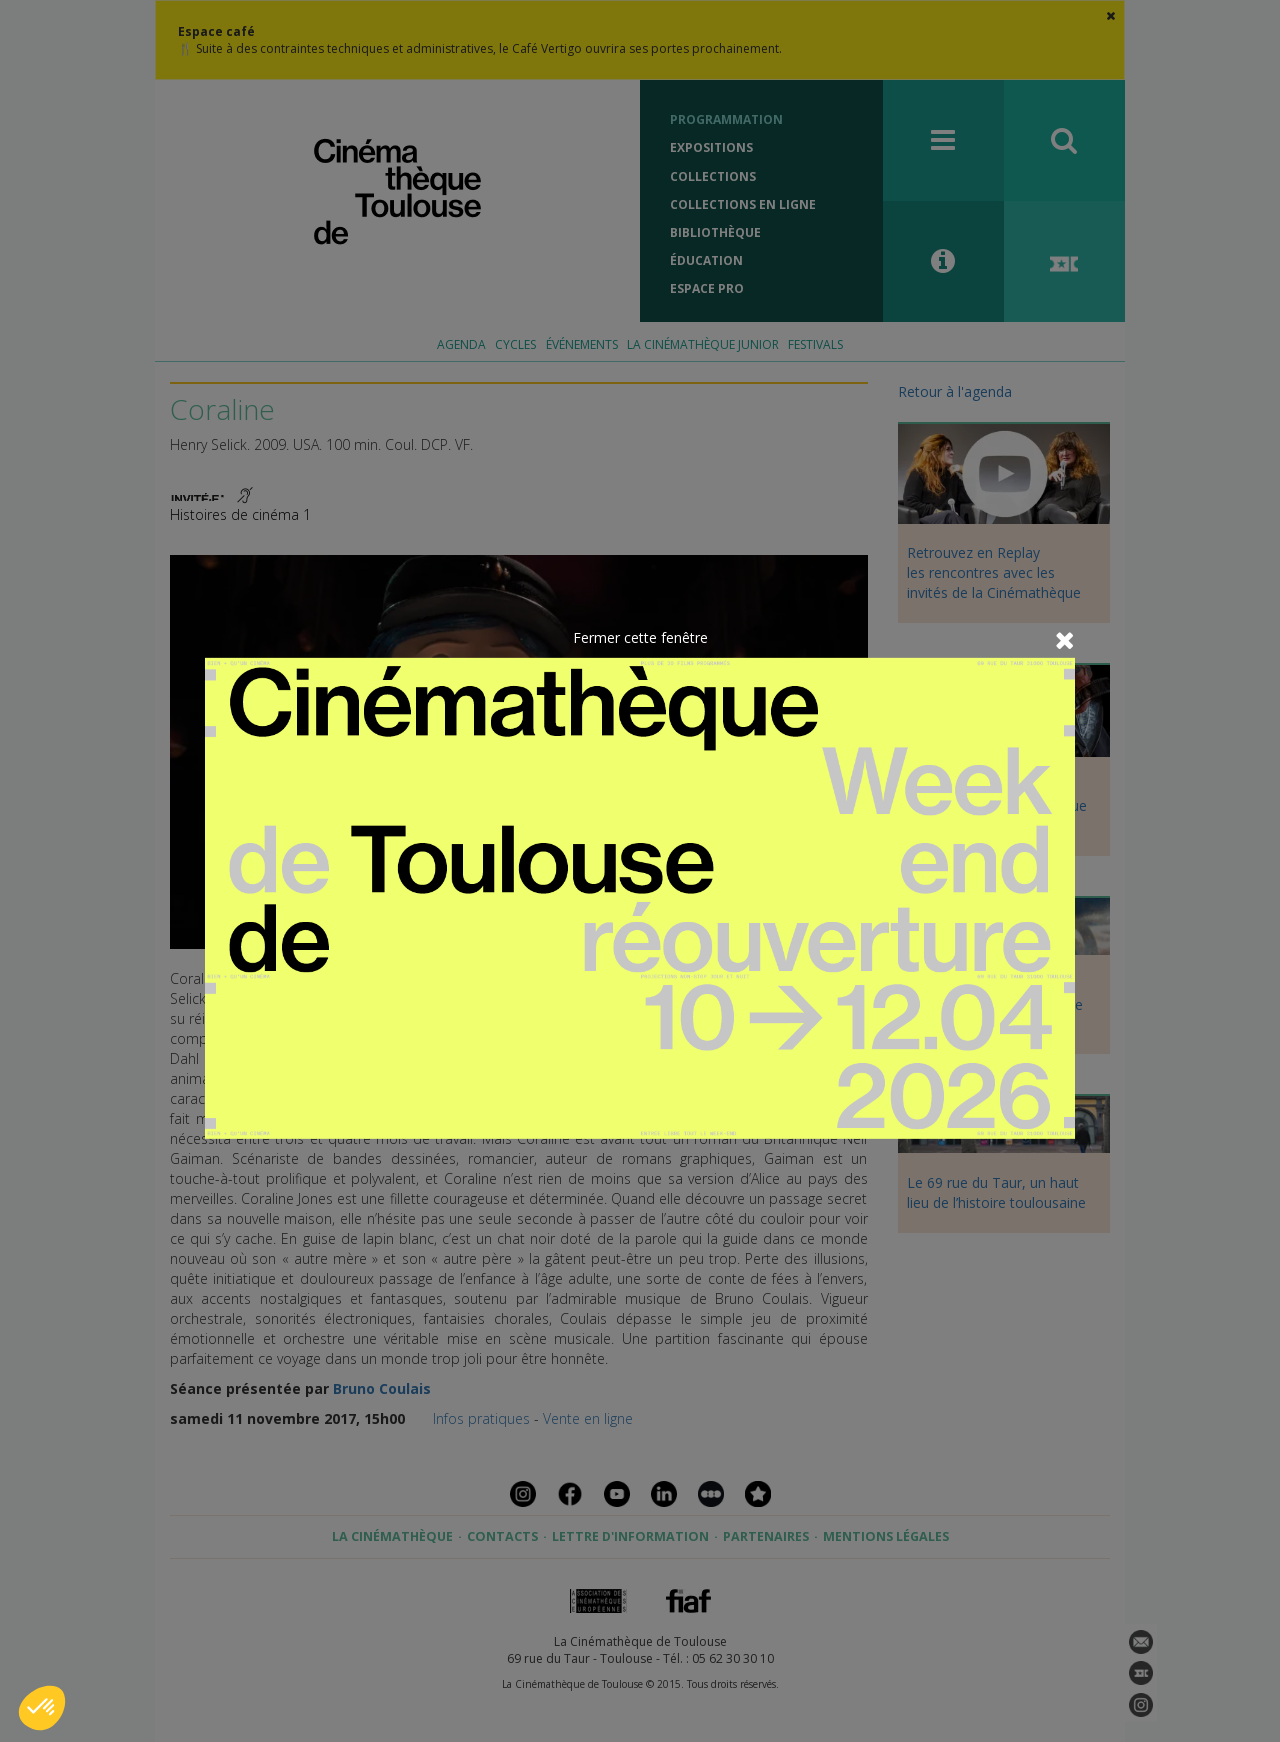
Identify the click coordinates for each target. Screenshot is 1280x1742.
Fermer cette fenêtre (640, 637)
